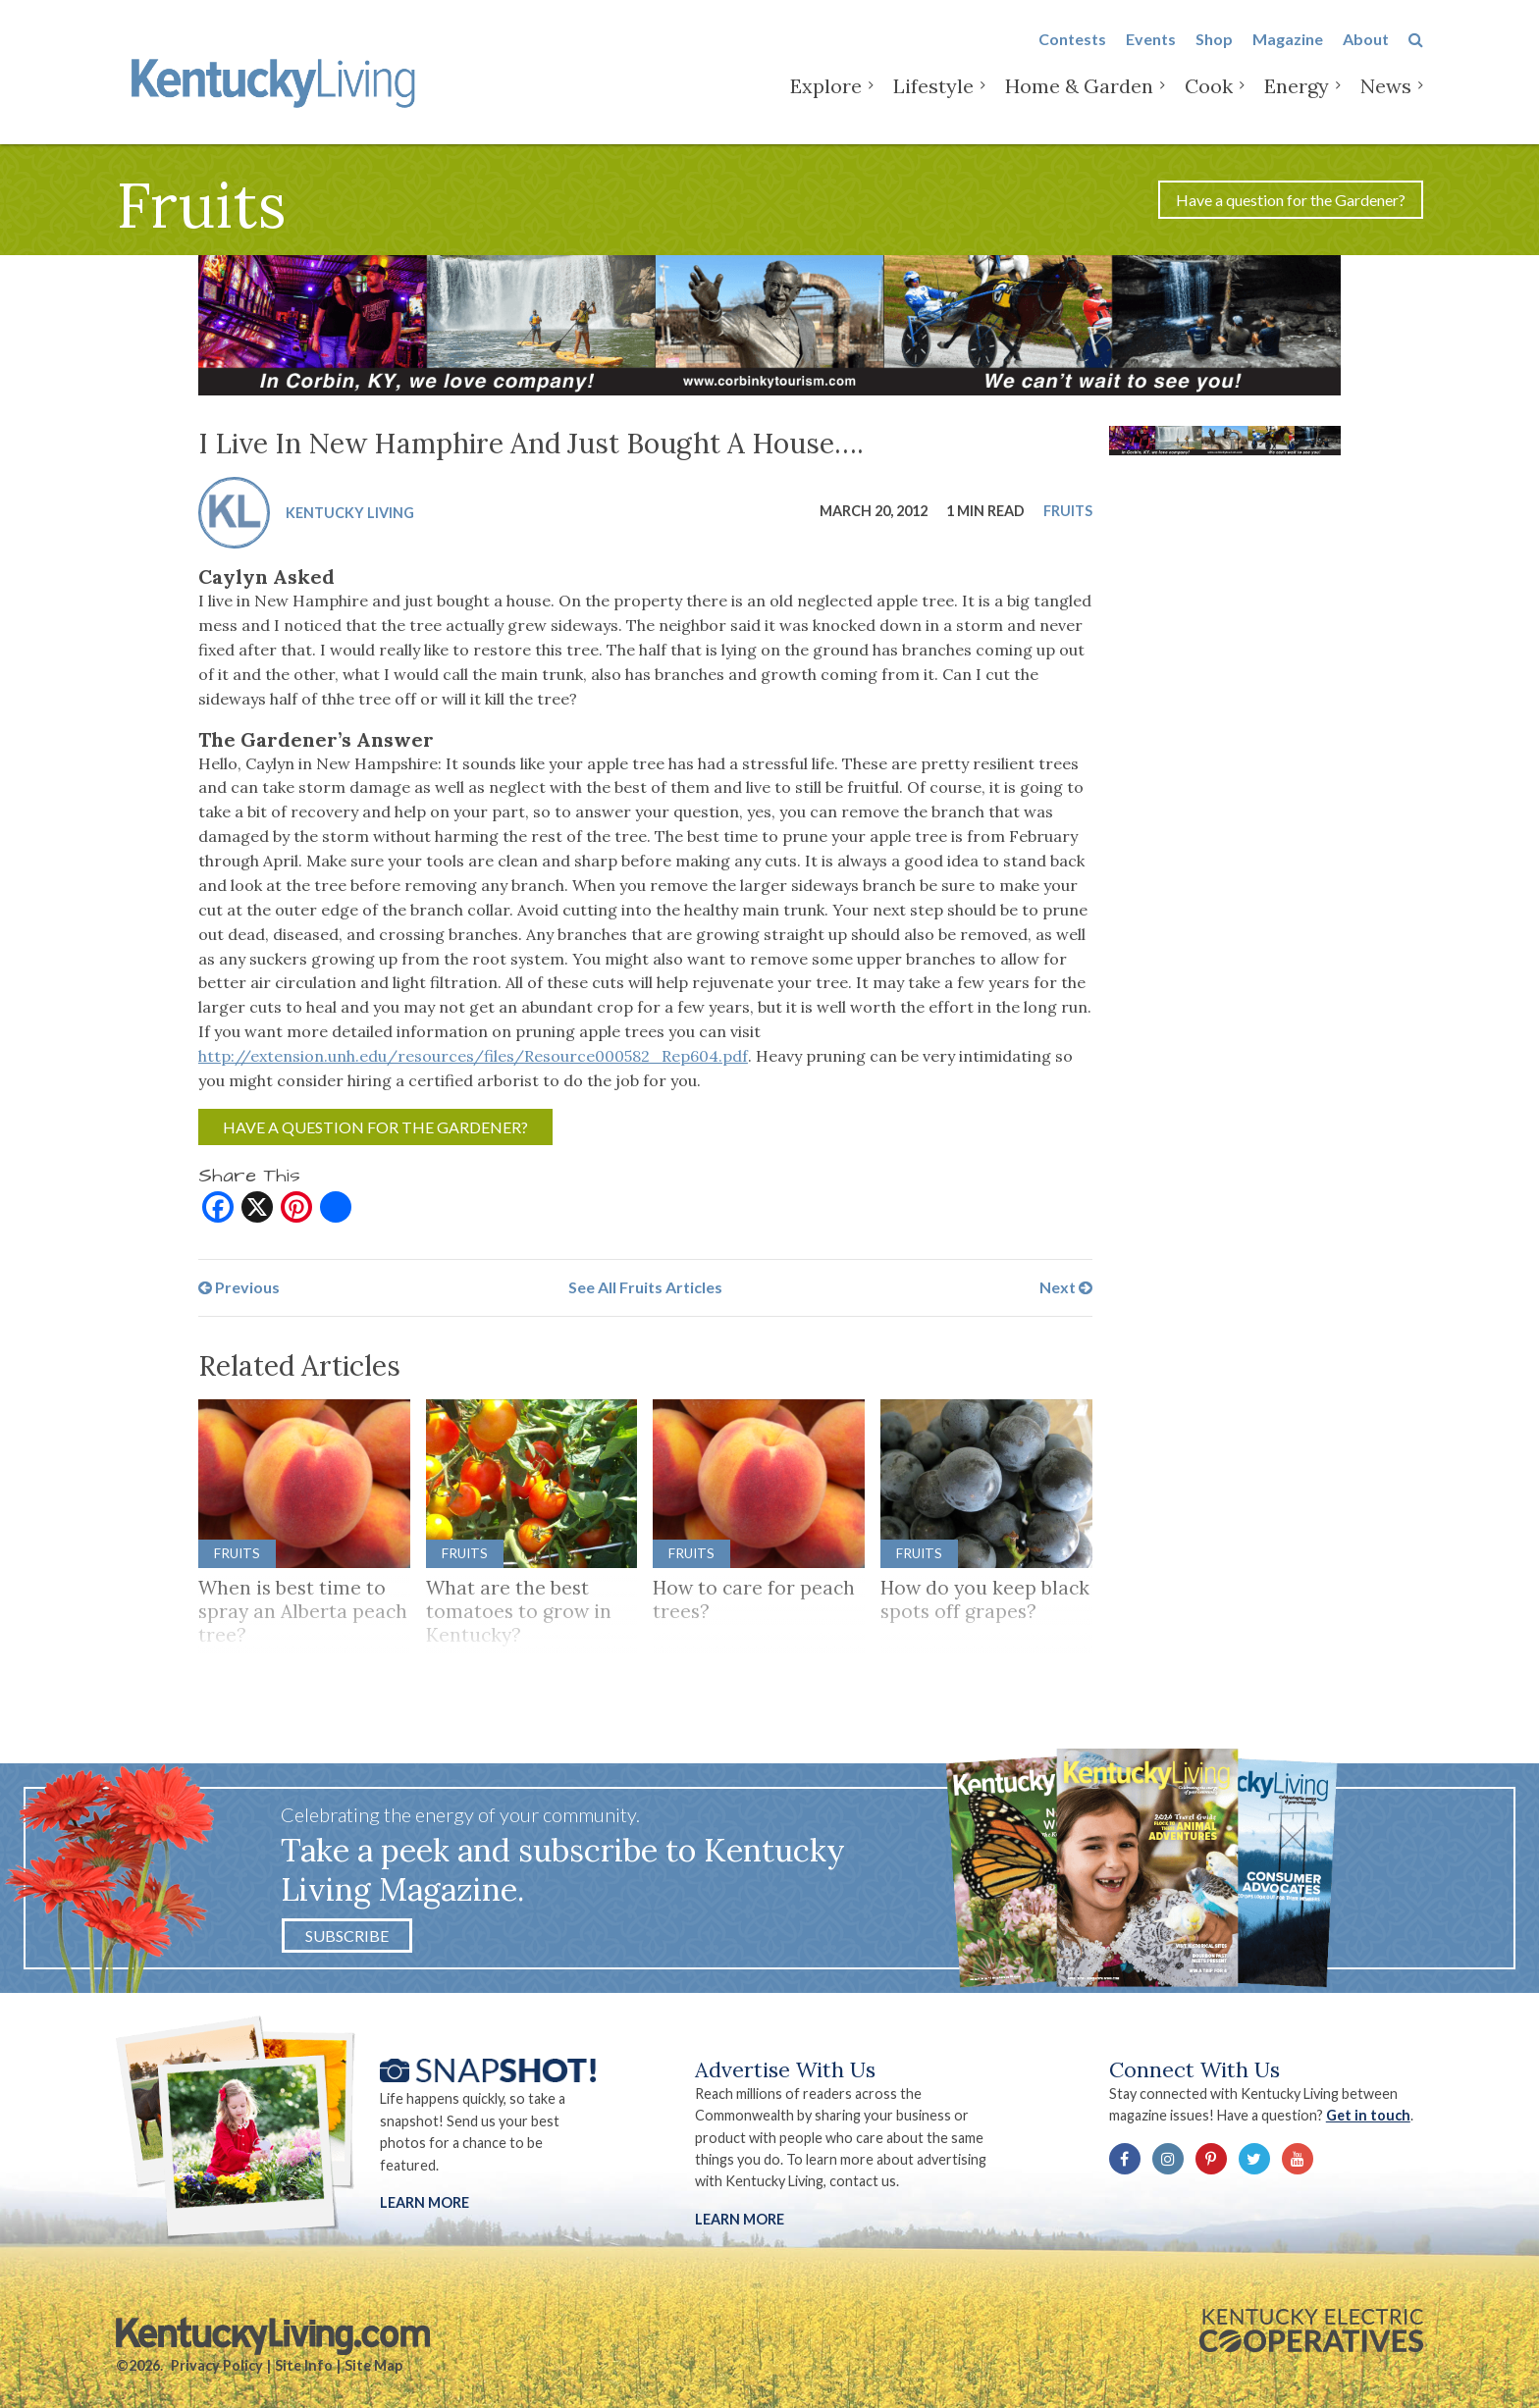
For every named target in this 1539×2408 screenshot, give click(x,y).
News (1385, 97)
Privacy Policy (217, 2365)
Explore (826, 97)
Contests (1072, 50)
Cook (1209, 97)
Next (1065, 1287)
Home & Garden (1079, 97)
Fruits (1067, 510)
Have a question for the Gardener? (1291, 199)
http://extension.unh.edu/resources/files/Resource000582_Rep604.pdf (473, 1056)
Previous (239, 1287)
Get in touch (1368, 2115)
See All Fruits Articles (645, 1287)
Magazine (1287, 50)
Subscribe (347, 1935)
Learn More (424, 2202)
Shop (1214, 50)
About (1366, 50)
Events (1151, 50)
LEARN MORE (739, 2219)
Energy (1296, 97)
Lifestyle (933, 97)
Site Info (304, 2365)
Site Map (373, 2365)
